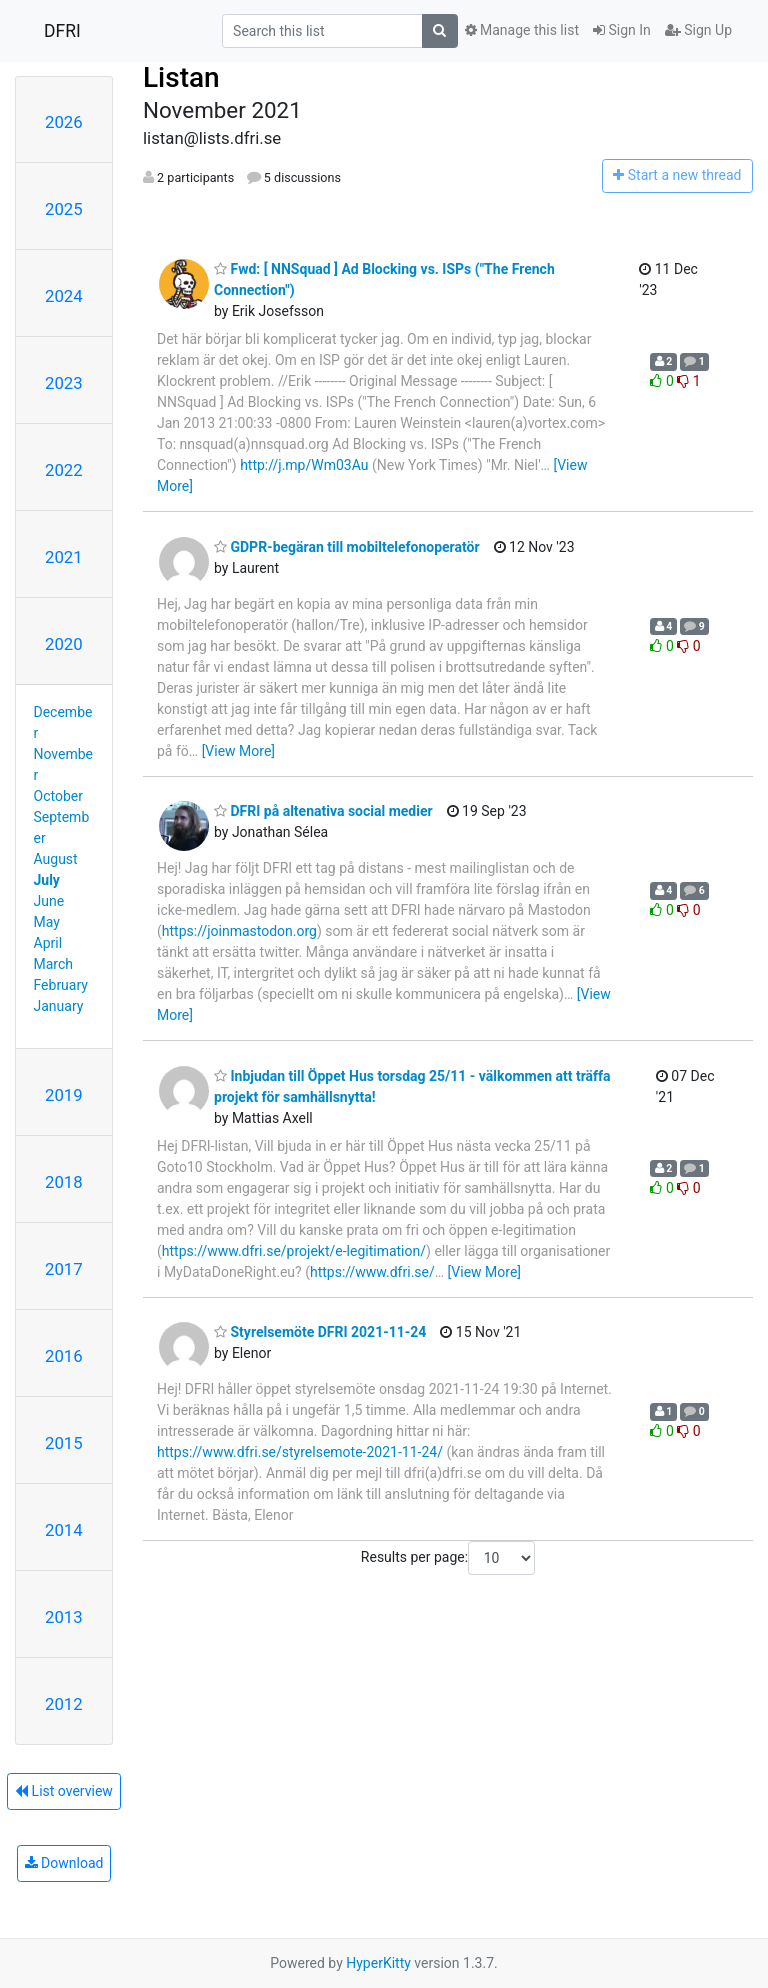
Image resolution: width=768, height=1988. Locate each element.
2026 (64, 122)
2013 (64, 1617)
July (47, 880)
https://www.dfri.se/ (372, 1272)
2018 (64, 1182)
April (48, 943)
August (56, 859)
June (49, 901)
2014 (64, 1530)
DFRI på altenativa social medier (323, 811)
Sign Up (698, 30)
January (59, 1006)
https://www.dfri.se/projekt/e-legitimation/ (294, 1251)
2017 (64, 1269)
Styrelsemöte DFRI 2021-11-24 (320, 1332)
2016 (64, 1356)
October (58, 796)
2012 (64, 1704)
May (47, 922)
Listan (181, 77)
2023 (64, 383)
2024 (64, 296)
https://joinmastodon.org (239, 931)
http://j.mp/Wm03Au (304, 465)
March (54, 964)
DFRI (62, 31)
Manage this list (522, 30)
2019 (64, 1095)
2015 (64, 1443)
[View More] (238, 751)
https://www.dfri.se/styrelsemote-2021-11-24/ (300, 1452)
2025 (64, 209)
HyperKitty (378, 1963)
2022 (64, 470)
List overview (64, 1791)
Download (64, 1863)
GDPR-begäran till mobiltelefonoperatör (347, 547)
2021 (64, 557)
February (61, 985)
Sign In (622, 30)
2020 (64, 644)
